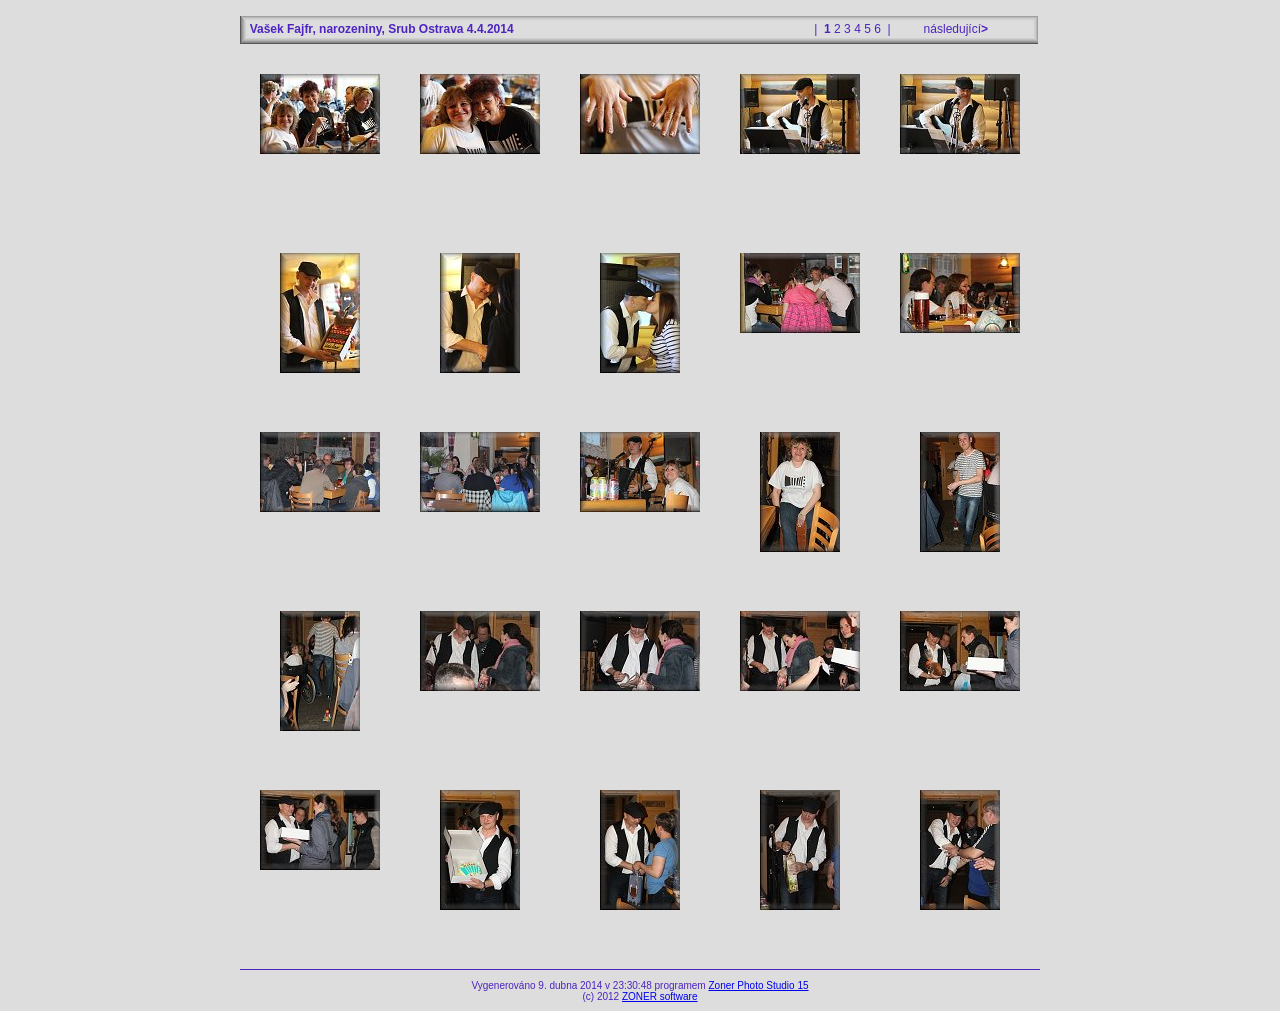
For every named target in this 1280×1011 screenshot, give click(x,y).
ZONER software (660, 996)
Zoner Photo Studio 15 (758, 985)
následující (954, 29)
